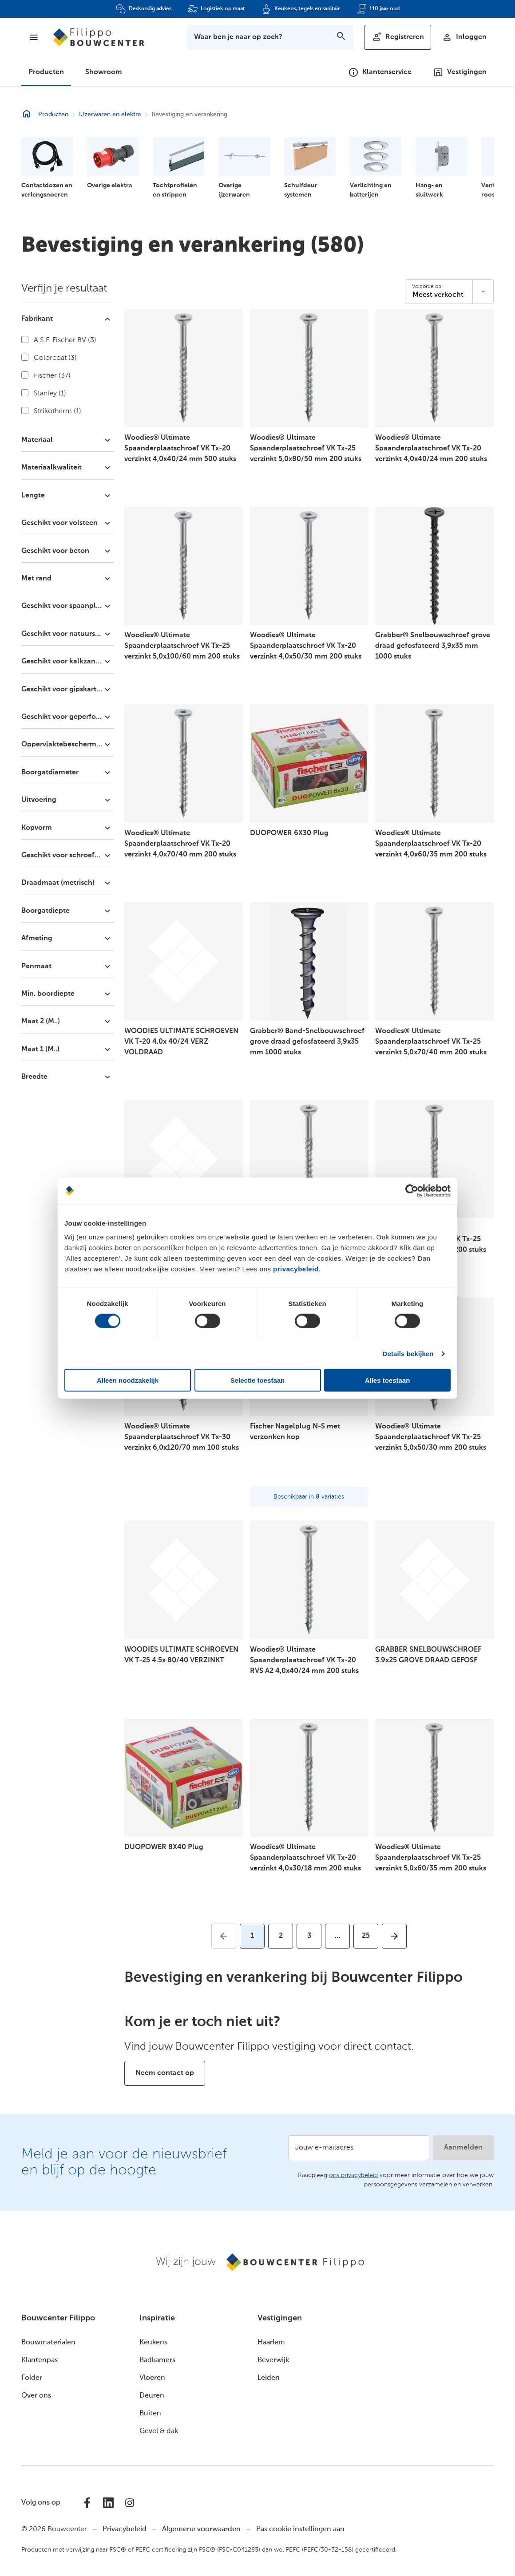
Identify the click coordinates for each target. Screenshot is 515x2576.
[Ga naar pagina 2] (280, 1936)
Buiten (150, 2413)
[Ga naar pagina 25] (365, 1936)
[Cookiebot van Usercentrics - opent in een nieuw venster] (412, 1190)
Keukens (153, 2342)
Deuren (151, 2395)
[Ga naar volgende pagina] (394, 1936)
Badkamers (157, 2360)
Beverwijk (273, 2360)
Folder (31, 2378)
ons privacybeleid (353, 2175)
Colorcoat (49, 358)
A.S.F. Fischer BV (58, 340)
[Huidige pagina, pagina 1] (252, 1936)
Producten (46, 72)
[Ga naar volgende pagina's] (337, 1936)
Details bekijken (408, 1353)
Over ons (36, 2395)
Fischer (46, 375)
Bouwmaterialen (48, 2342)
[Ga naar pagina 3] (309, 1936)
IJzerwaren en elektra (110, 114)
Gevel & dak (158, 2431)
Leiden (269, 2378)
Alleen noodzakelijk (127, 1380)
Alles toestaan (387, 1380)
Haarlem (271, 2342)
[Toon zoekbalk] (270, 37)
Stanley (43, 393)
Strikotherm (51, 411)
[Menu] (33, 37)
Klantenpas (39, 2360)
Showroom (103, 72)
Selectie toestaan (257, 1380)
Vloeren (152, 2378)
